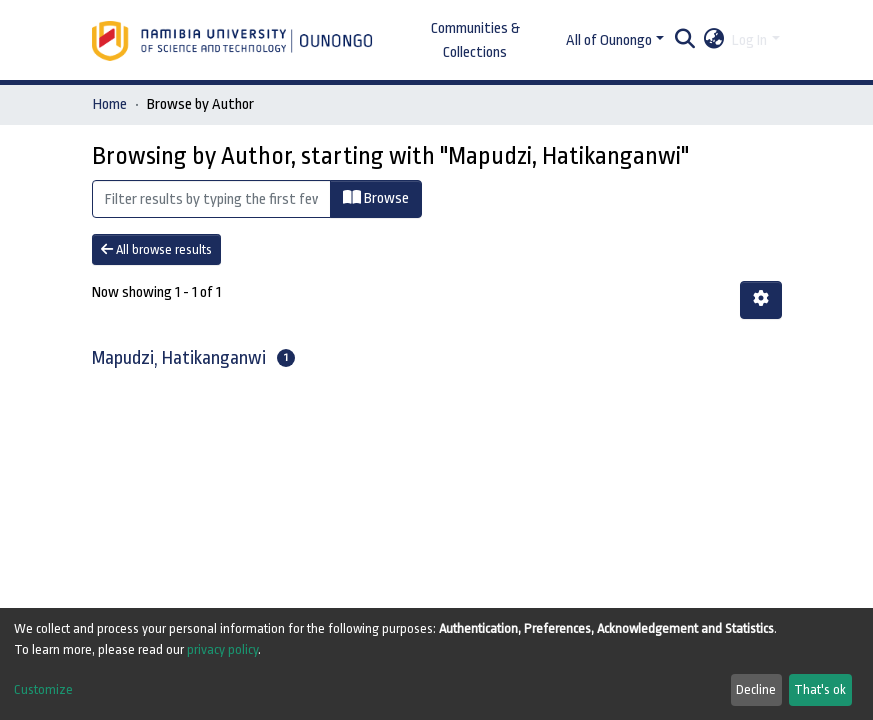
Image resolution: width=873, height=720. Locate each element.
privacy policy (222, 649)
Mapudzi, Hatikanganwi (179, 358)
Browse (376, 198)
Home (110, 104)
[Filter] (211, 199)
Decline (756, 689)
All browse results (156, 249)
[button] (713, 41)
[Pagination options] (761, 300)
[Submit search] (684, 41)
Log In (749, 40)
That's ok (820, 689)
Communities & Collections (475, 40)
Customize (43, 689)
